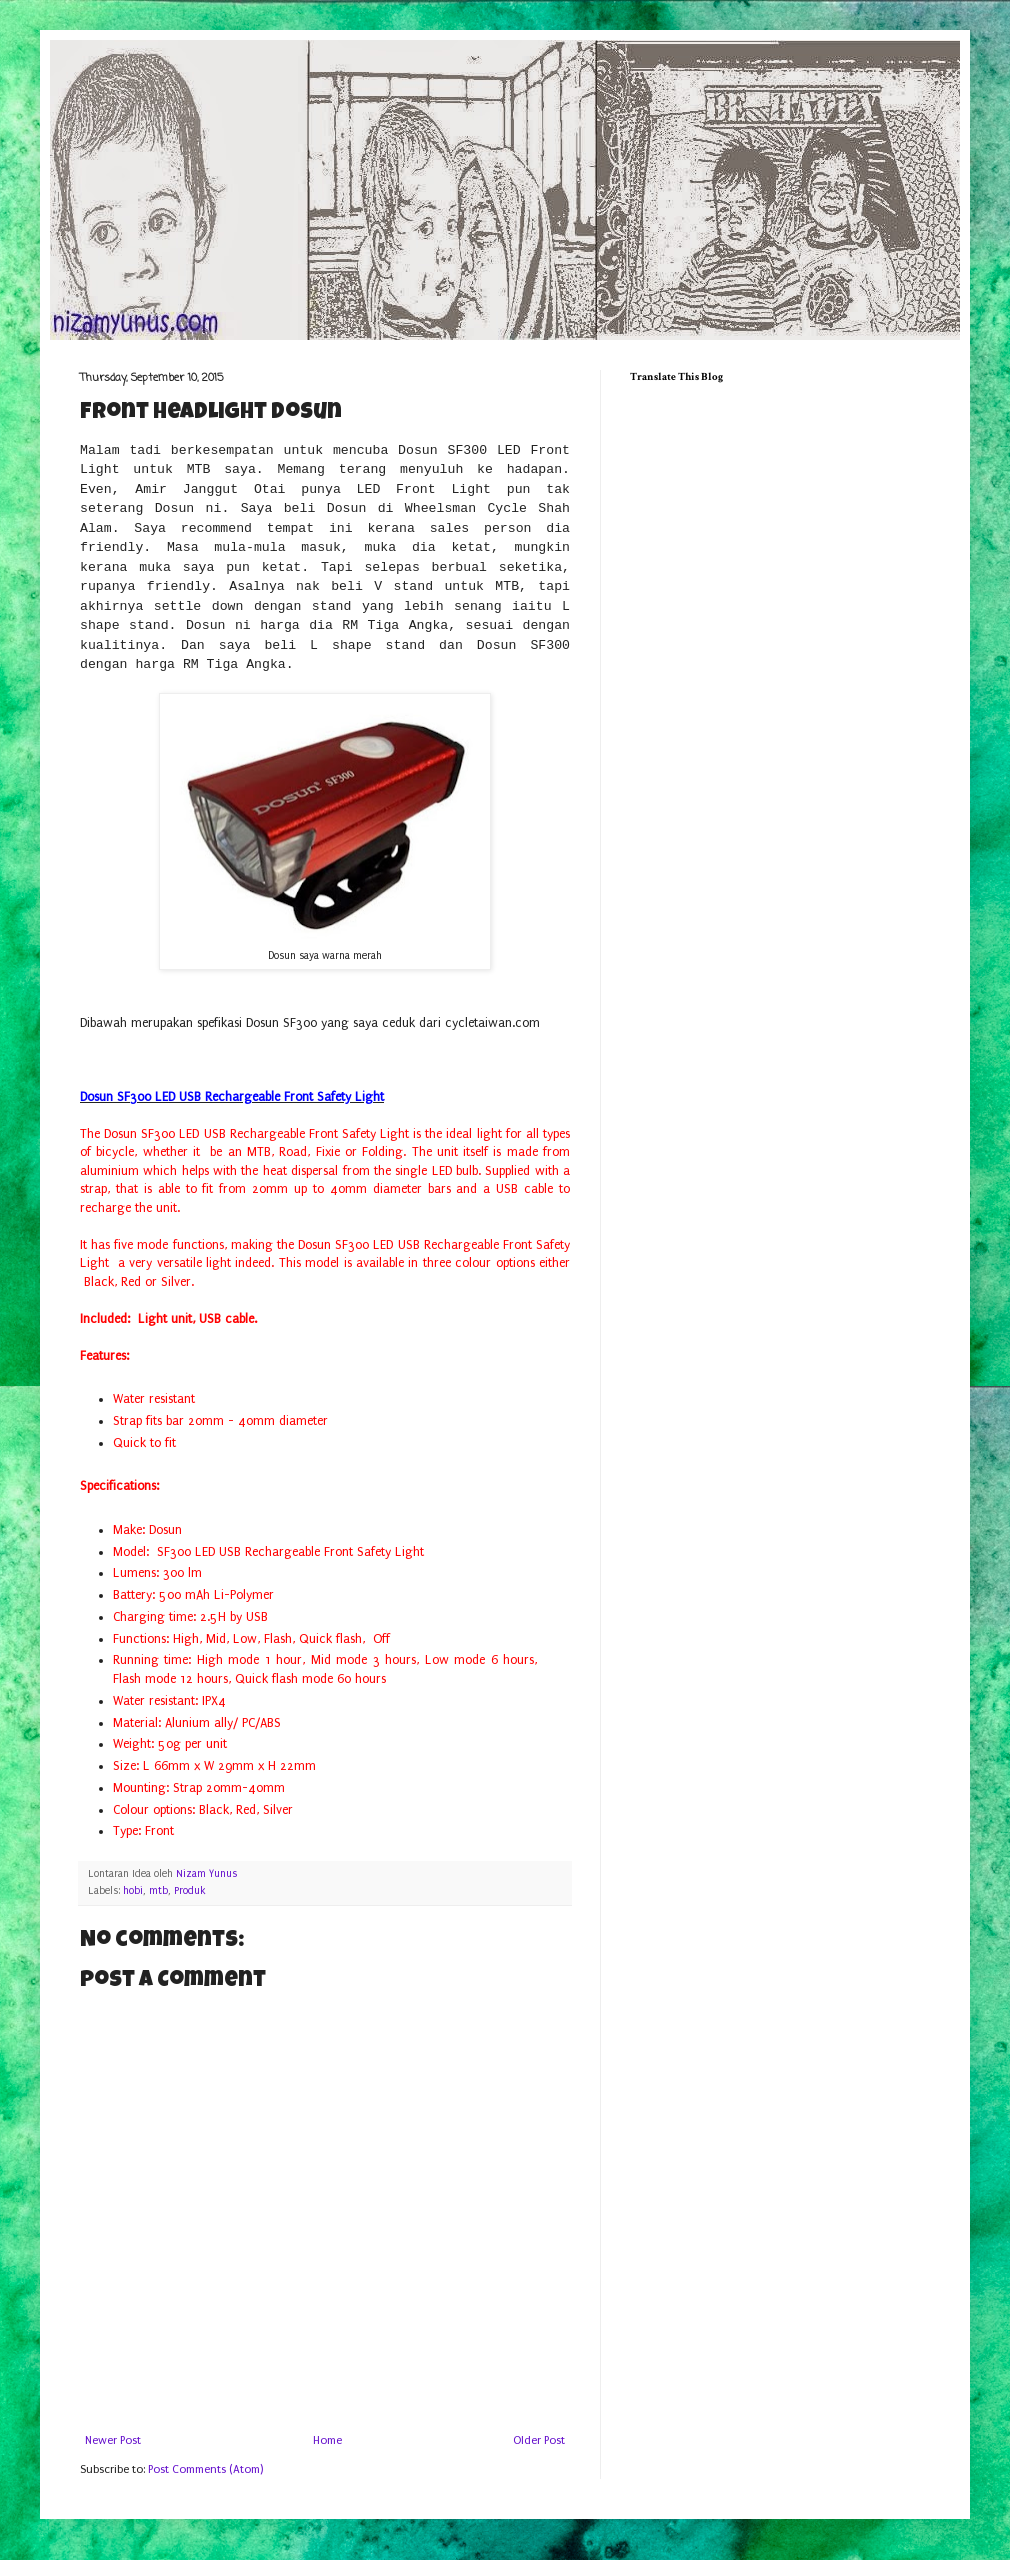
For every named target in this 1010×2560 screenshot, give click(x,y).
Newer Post (113, 2440)
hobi (133, 1891)
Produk (190, 1891)
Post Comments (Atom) (205, 2469)
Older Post (539, 2440)
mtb (158, 1891)
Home (327, 2440)
